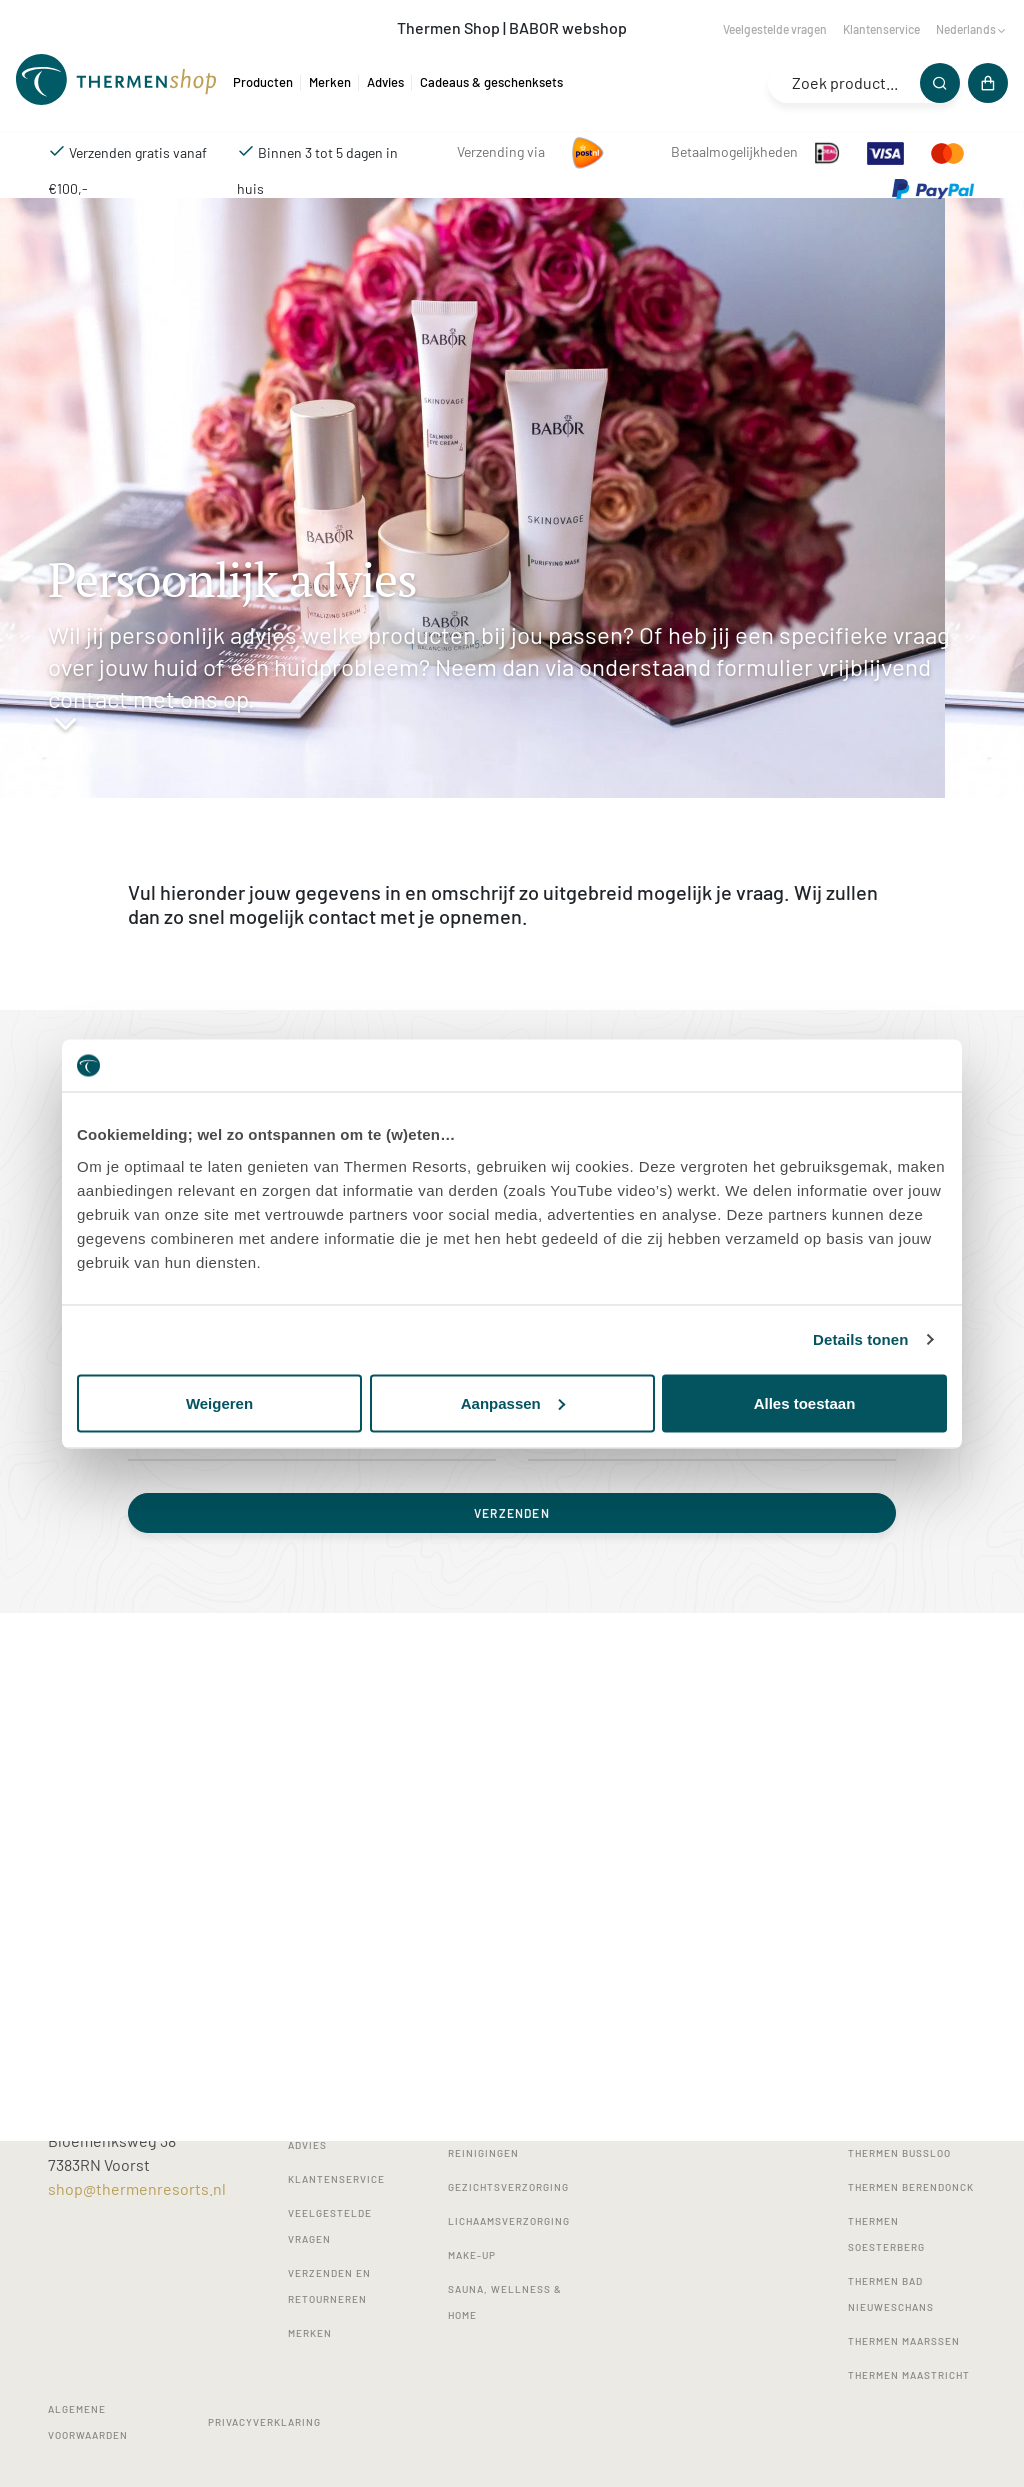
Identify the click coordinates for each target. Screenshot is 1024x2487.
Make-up (472, 2255)
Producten (263, 82)
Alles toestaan (805, 1402)
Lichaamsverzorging (509, 2221)
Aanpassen (513, 1402)
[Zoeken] (940, 83)
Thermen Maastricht (909, 2375)
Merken (330, 82)
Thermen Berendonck (911, 2187)
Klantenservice (881, 29)
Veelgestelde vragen (775, 29)
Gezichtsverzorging (508, 2187)
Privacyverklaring (264, 2422)
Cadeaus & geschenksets (491, 82)
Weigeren (219, 1402)
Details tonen (860, 1339)
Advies (385, 82)
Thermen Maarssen (904, 2341)
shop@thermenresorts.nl (137, 2188)
